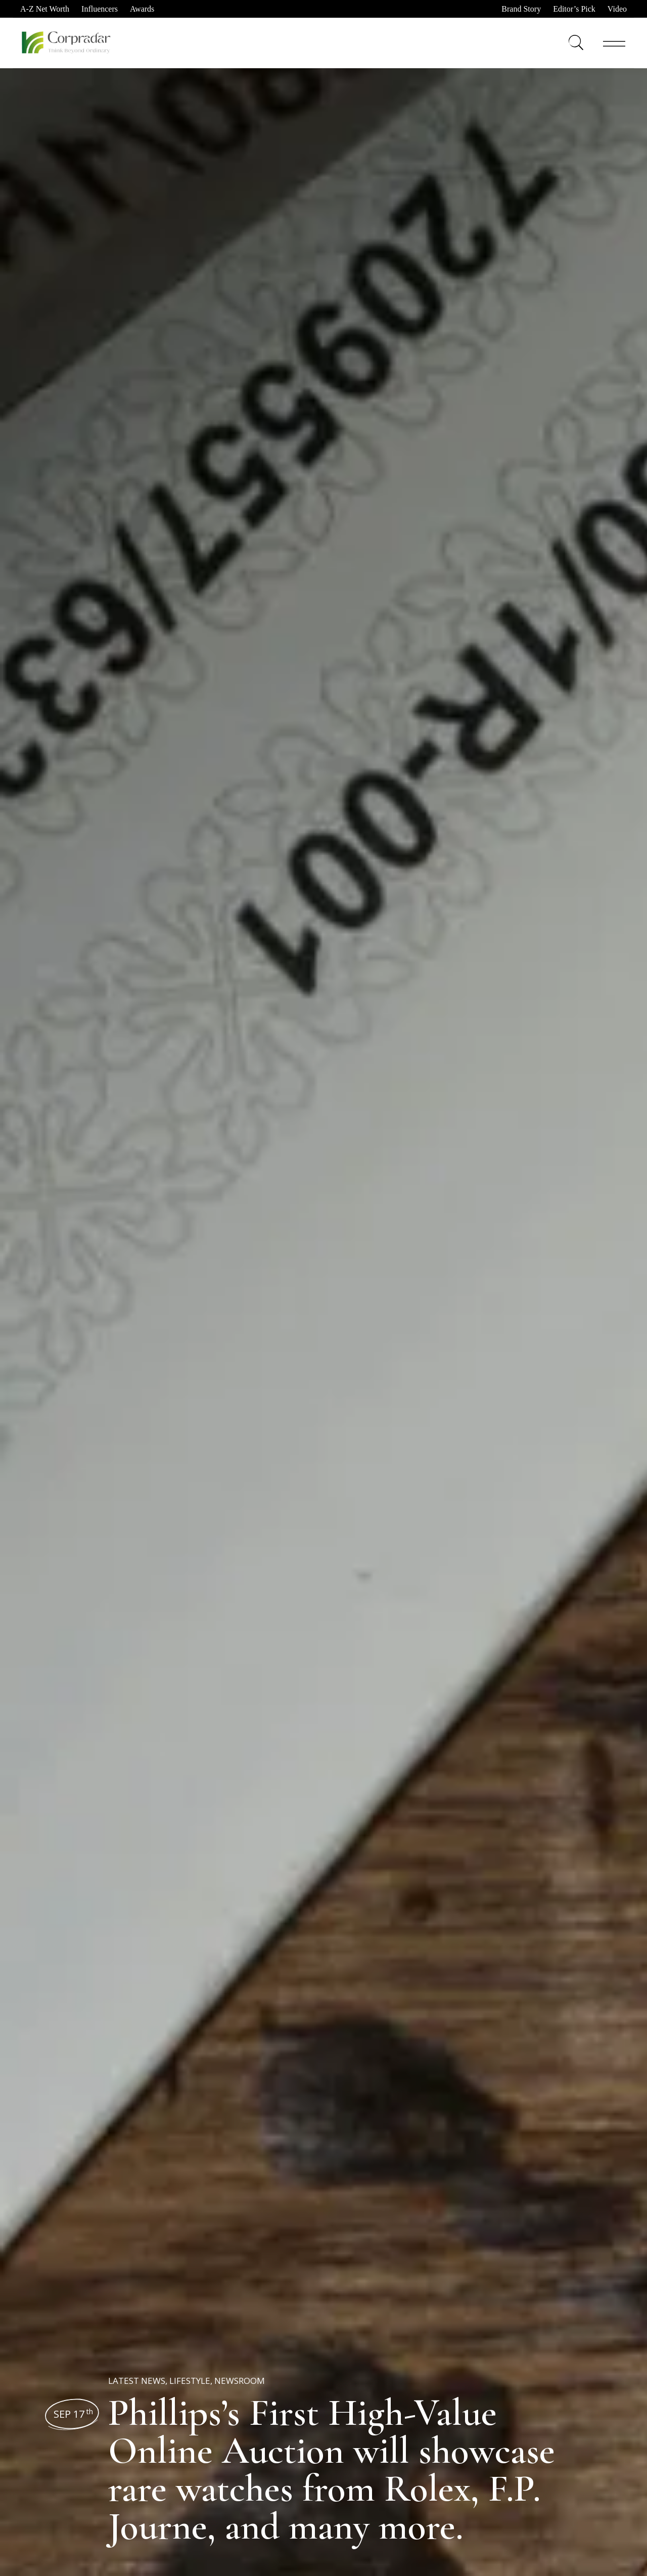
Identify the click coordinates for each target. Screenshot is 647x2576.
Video (617, 9)
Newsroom (239, 2380)
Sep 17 (73, 2414)
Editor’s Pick (574, 9)
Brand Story (521, 9)
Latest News (136, 2380)
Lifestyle (189, 2380)
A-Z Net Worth (44, 9)
